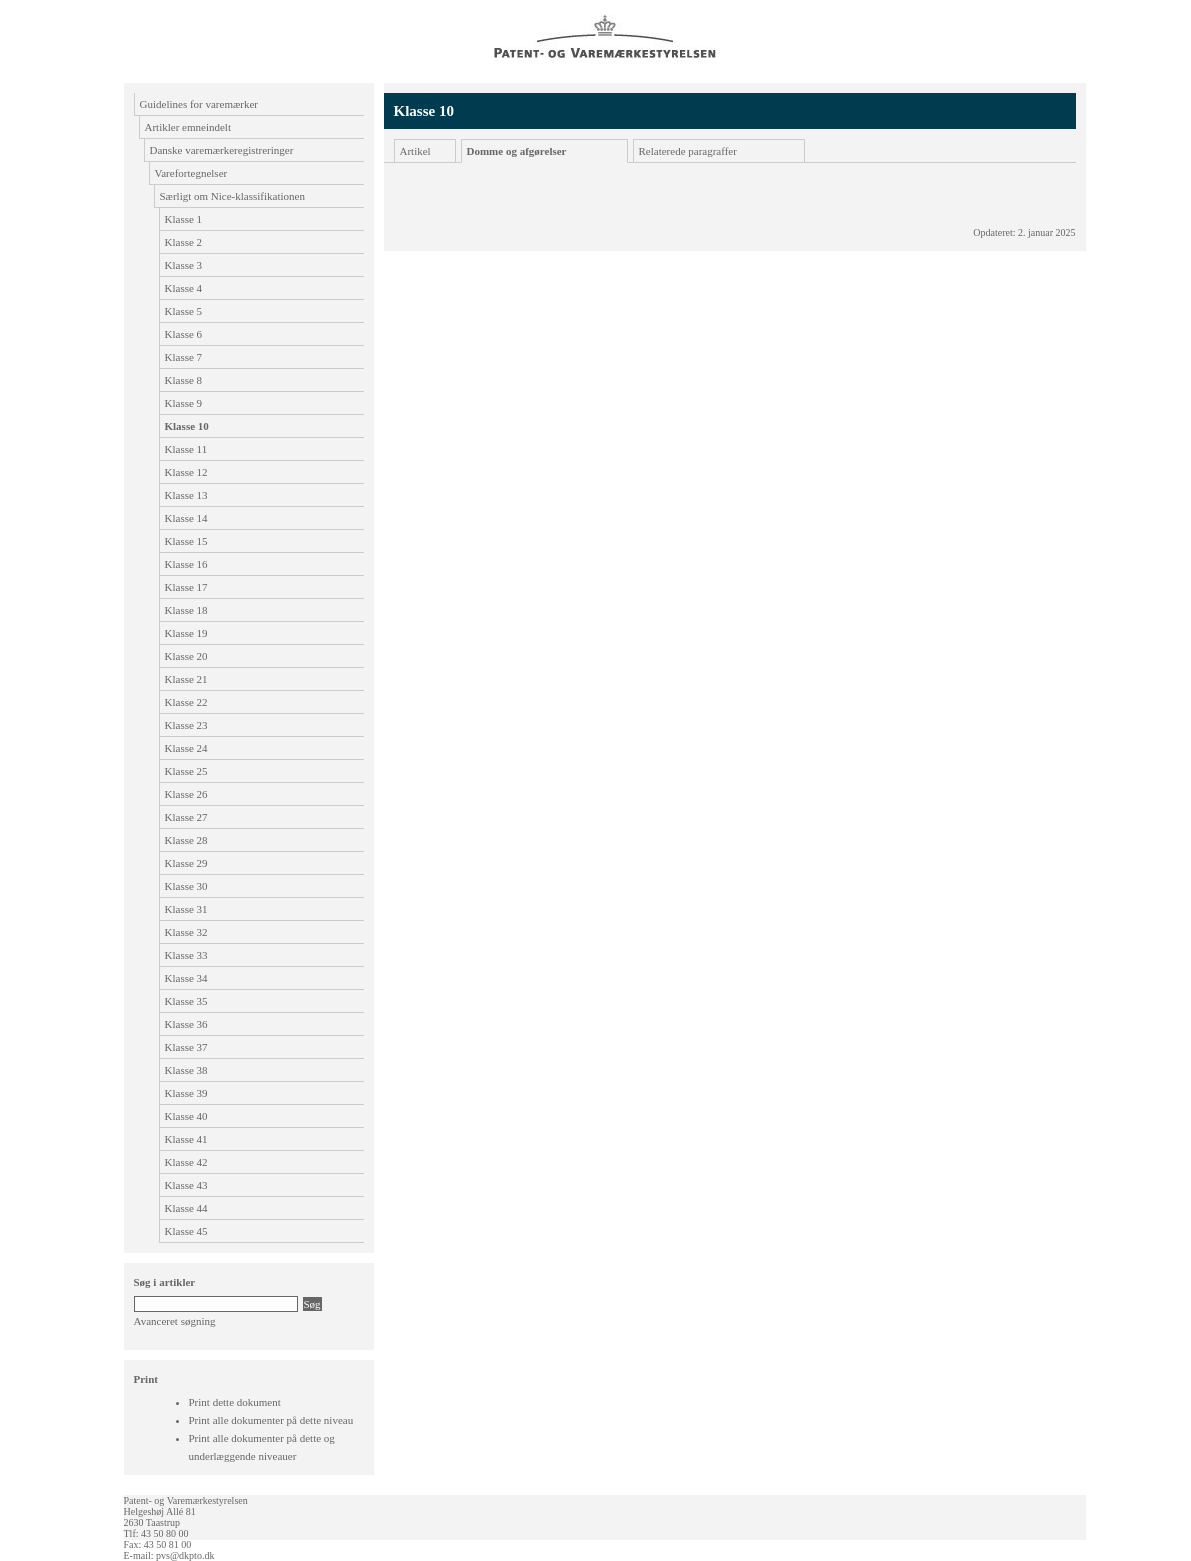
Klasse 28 (186, 840)
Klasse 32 (186, 932)
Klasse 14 (186, 518)
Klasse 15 (186, 541)
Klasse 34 (186, 978)
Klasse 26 (186, 794)
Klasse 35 (186, 1001)
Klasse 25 (186, 771)
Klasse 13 (186, 495)
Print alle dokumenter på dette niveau (271, 1420)
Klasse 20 (186, 656)
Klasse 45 (186, 1231)
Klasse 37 (186, 1047)
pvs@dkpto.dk (185, 1555)
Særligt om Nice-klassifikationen (232, 196)
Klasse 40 (186, 1116)
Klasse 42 (186, 1162)
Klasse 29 (186, 863)
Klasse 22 (186, 702)
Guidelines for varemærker (199, 104)
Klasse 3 (184, 265)
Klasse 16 (186, 564)
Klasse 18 (186, 610)
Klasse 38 (186, 1070)
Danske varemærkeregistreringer (222, 150)
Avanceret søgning (175, 1321)
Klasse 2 (184, 242)
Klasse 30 (186, 886)
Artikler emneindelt (188, 127)
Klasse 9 (184, 403)
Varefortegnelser (191, 173)
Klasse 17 (186, 587)
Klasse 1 (184, 219)
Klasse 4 (184, 288)
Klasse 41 (186, 1139)
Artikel (415, 151)
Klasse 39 (186, 1093)
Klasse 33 (186, 955)
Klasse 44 (186, 1208)
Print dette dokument (235, 1402)
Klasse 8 (184, 380)
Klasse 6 (184, 334)
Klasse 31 (186, 909)
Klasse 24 (186, 748)
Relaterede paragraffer (688, 151)
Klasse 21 (186, 679)
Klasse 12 (186, 472)
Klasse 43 (186, 1185)
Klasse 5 (184, 311)
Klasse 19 (186, 633)
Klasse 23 (186, 725)
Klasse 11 (186, 449)
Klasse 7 (184, 357)
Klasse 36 (186, 1024)
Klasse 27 (186, 817)
